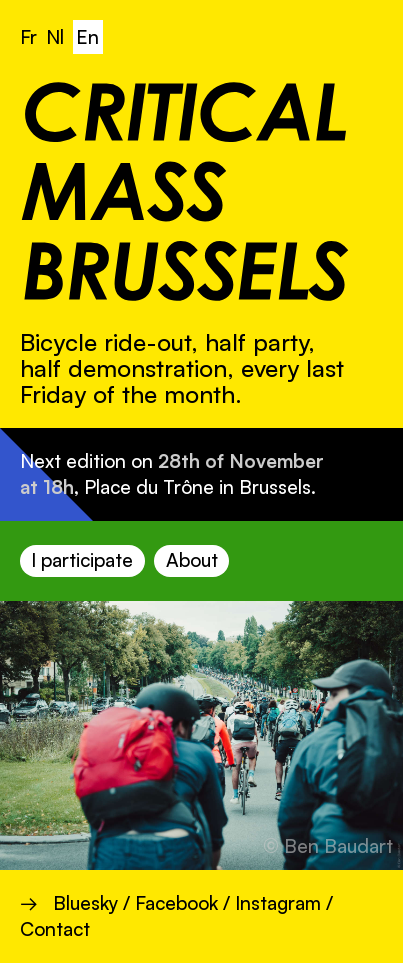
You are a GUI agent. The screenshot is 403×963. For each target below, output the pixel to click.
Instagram (278, 903)
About (192, 560)
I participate (82, 560)
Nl (55, 37)
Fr (28, 37)
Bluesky (85, 903)
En (87, 37)
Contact (55, 929)
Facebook (176, 903)
